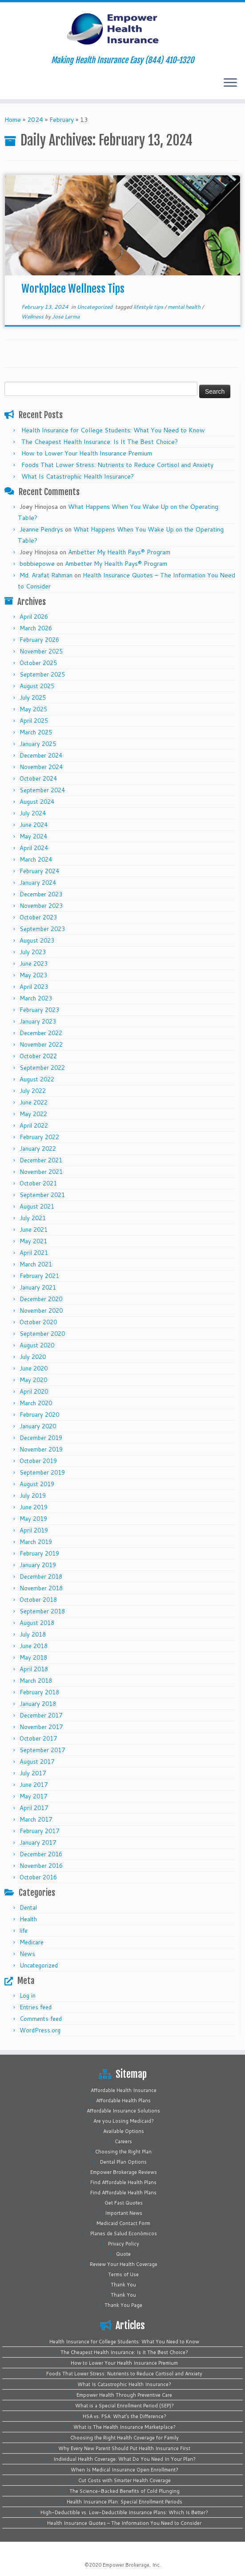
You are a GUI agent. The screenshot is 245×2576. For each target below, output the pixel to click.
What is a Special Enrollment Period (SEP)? (124, 2405)
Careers (123, 2141)
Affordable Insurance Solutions (123, 2110)
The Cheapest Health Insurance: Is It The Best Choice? (99, 441)
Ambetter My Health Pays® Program (119, 552)
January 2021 (38, 1287)
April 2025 (34, 721)
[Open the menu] (230, 83)
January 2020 (38, 1426)
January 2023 (38, 1021)
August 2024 (37, 802)
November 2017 (41, 1727)
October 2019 (38, 1461)
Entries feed (36, 2007)
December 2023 (41, 894)
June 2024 (34, 825)
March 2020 (36, 1403)
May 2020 (33, 1380)
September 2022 (42, 1068)
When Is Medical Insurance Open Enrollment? (124, 2469)
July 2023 (33, 952)
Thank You (123, 2284)
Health (28, 1919)
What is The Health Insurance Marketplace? (124, 2427)
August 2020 (37, 1345)
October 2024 (38, 778)
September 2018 (42, 1611)
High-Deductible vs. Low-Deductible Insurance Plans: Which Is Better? (124, 2512)
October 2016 (38, 1877)
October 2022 (38, 1056)
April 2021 (34, 1253)
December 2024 (41, 755)
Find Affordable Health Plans (123, 2182)
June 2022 (34, 1102)
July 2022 (33, 1091)
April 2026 (34, 617)
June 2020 (34, 1368)
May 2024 (33, 836)
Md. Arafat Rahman (46, 575)
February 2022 (39, 1137)
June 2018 (34, 1646)
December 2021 (41, 1160)
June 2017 (34, 1785)
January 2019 (38, 1565)
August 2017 (37, 1762)
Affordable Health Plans (123, 2100)
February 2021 (39, 1276)
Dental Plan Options (123, 2161)
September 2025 (42, 674)
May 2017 (33, 1796)
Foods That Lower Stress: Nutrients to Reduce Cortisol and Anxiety (117, 464)
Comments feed (41, 2019)
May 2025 (33, 709)
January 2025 (38, 744)
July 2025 (33, 697)
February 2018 (39, 1692)
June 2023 (34, 963)
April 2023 (34, 987)
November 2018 (41, 1588)
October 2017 (38, 1738)
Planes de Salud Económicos (123, 2233)
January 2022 (38, 1149)
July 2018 (33, 1634)
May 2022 (33, 1114)
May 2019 (33, 1519)
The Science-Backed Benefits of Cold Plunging (124, 2491)
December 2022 (41, 1033)
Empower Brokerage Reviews (123, 2172)
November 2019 (41, 1449)
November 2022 (41, 1044)
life (24, 1931)
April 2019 (34, 1530)
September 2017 (42, 1750)
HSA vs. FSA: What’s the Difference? (124, 2416)
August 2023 (37, 940)
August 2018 (37, 1623)
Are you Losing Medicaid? (123, 2120)
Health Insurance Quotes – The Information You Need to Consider (124, 2523)
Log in (28, 1995)
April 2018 (34, 1669)
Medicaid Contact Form (123, 2223)
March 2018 (36, 1681)
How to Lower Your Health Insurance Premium (86, 453)
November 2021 (41, 1172)
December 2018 (41, 1576)
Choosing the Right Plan (123, 2151)
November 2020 (41, 1310)
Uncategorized (95, 306)
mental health (185, 306)
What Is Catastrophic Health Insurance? (77, 476)
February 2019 (39, 1553)
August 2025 (37, 686)
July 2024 (33, 813)
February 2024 (39, 871)
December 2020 (41, 1299)
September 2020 (42, 1334)
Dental (28, 1907)
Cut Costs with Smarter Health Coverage (124, 2480)
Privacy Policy (123, 2243)
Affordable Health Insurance (124, 2090)
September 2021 (42, 1195)
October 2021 (38, 1183)
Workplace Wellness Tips (73, 288)
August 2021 (37, 1206)
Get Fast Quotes (123, 2202)
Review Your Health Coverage (123, 2264)
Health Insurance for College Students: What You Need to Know (113, 430)
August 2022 (37, 1079)
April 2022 (34, 1125)
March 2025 (36, 732)
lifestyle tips (149, 306)
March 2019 (36, 1542)
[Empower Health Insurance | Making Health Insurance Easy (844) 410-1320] (122, 29)
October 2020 (38, 1322)
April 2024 (34, 848)
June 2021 (34, 1230)
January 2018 (38, 1704)
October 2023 (38, 917)
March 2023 (36, 998)
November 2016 (41, 1866)
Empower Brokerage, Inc (131, 2564)
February (61, 119)
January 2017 (38, 1842)
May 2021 (33, 1241)
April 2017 (34, 1808)
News (27, 1954)
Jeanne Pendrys (41, 529)
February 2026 (39, 640)
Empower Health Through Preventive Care (124, 2395)
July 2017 (33, 1773)
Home (12, 119)
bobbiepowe (37, 563)
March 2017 (36, 1819)
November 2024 (41, 767)
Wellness (33, 316)
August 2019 (37, 1484)
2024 (35, 119)
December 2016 (41, 1854)
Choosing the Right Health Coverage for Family (124, 2437)
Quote (123, 2254)
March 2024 (36, 859)
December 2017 (41, 1715)
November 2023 (41, 906)
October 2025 (38, 663)
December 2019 (41, 1438)
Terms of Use (123, 2274)
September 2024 (42, 790)
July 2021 (33, 1218)
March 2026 (36, 628)
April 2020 (34, 1391)
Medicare (32, 1942)
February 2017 (39, 1831)
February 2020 (39, 1415)
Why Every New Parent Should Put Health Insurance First (124, 2448)
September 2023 (42, 929)
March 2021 (36, 1264)
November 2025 (41, 651)
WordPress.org (40, 2030)
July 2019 (33, 1496)
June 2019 (34, 1507)
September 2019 (42, 1472)
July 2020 (33, 1357)
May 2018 (33, 1657)
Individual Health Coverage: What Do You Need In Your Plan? (124, 2459)
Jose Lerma (66, 316)
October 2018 (38, 1600)
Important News (123, 2213)
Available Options (123, 2131)
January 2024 (38, 883)
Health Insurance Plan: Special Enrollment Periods (124, 2501)
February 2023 (39, 1010)
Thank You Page (123, 2305)
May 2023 (33, 975)
